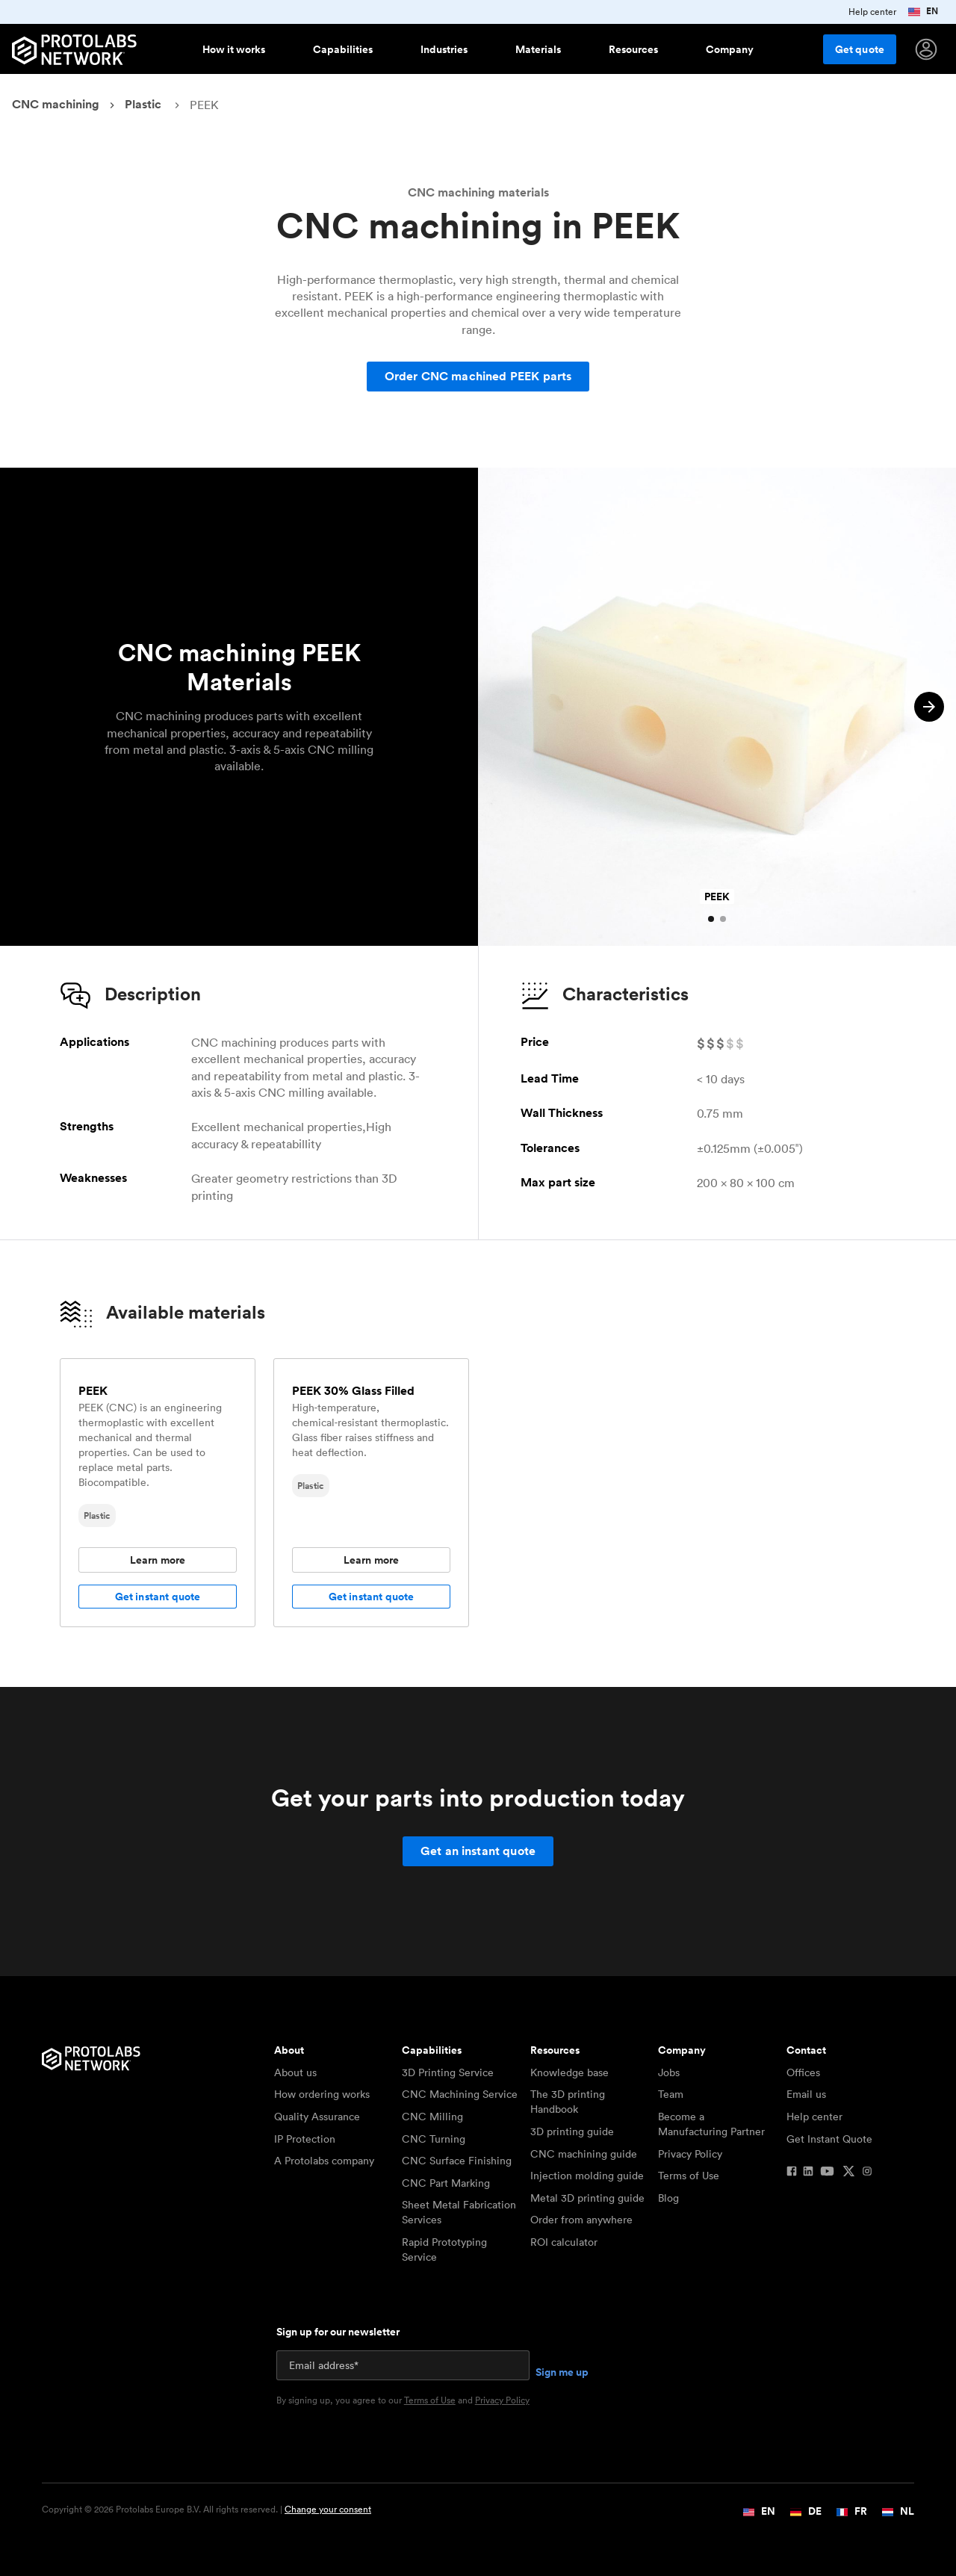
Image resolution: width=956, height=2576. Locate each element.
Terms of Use (688, 2175)
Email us (806, 2094)
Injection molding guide (587, 2175)
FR (851, 2511)
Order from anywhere (581, 2219)
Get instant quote (158, 1596)
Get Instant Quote (829, 2139)
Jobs (669, 2072)
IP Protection (304, 2139)
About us (295, 2072)
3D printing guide (572, 2131)
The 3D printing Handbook (567, 2101)
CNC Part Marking (446, 2183)
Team (670, 2094)
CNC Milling (432, 2116)
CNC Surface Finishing (457, 2160)
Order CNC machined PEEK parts (478, 376)
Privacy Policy (690, 2154)
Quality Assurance (317, 2116)
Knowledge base (569, 2072)
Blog (668, 2198)
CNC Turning (433, 2139)
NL (898, 2511)
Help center (814, 2116)
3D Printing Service (448, 2072)
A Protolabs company (324, 2160)
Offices (803, 2072)
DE (806, 2511)
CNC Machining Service (460, 2094)
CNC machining (55, 104)
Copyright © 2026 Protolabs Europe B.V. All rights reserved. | (206, 2509)
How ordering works (322, 2094)
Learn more (158, 1559)
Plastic (143, 104)
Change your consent (328, 2509)
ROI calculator (564, 2242)
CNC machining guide (583, 2154)
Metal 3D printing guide (587, 2198)
